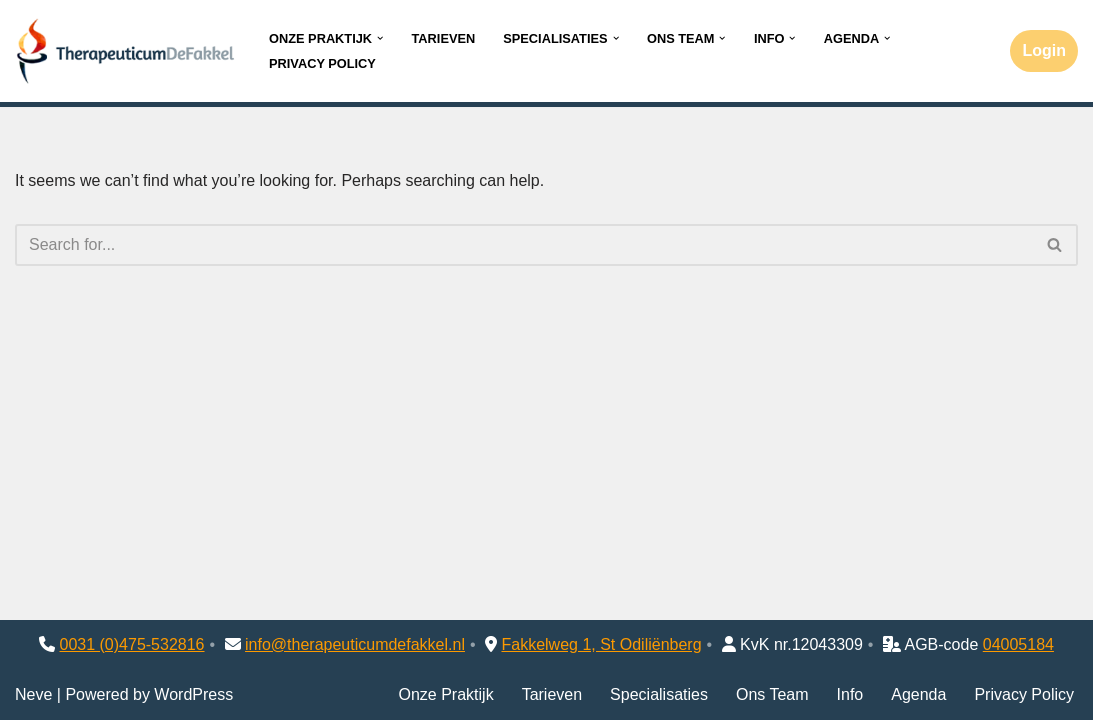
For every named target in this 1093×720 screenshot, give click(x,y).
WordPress (193, 694)
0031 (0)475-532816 (132, 644)
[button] (380, 38)
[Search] (524, 245)
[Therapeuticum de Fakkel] (125, 51)
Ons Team (772, 694)
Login (1044, 50)
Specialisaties (659, 694)
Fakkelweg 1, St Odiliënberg (601, 644)
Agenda (918, 694)
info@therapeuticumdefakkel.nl (355, 644)
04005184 (1018, 644)
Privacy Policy (322, 63)
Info (850, 694)
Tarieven (443, 38)
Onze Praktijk (445, 694)
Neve (33, 694)
